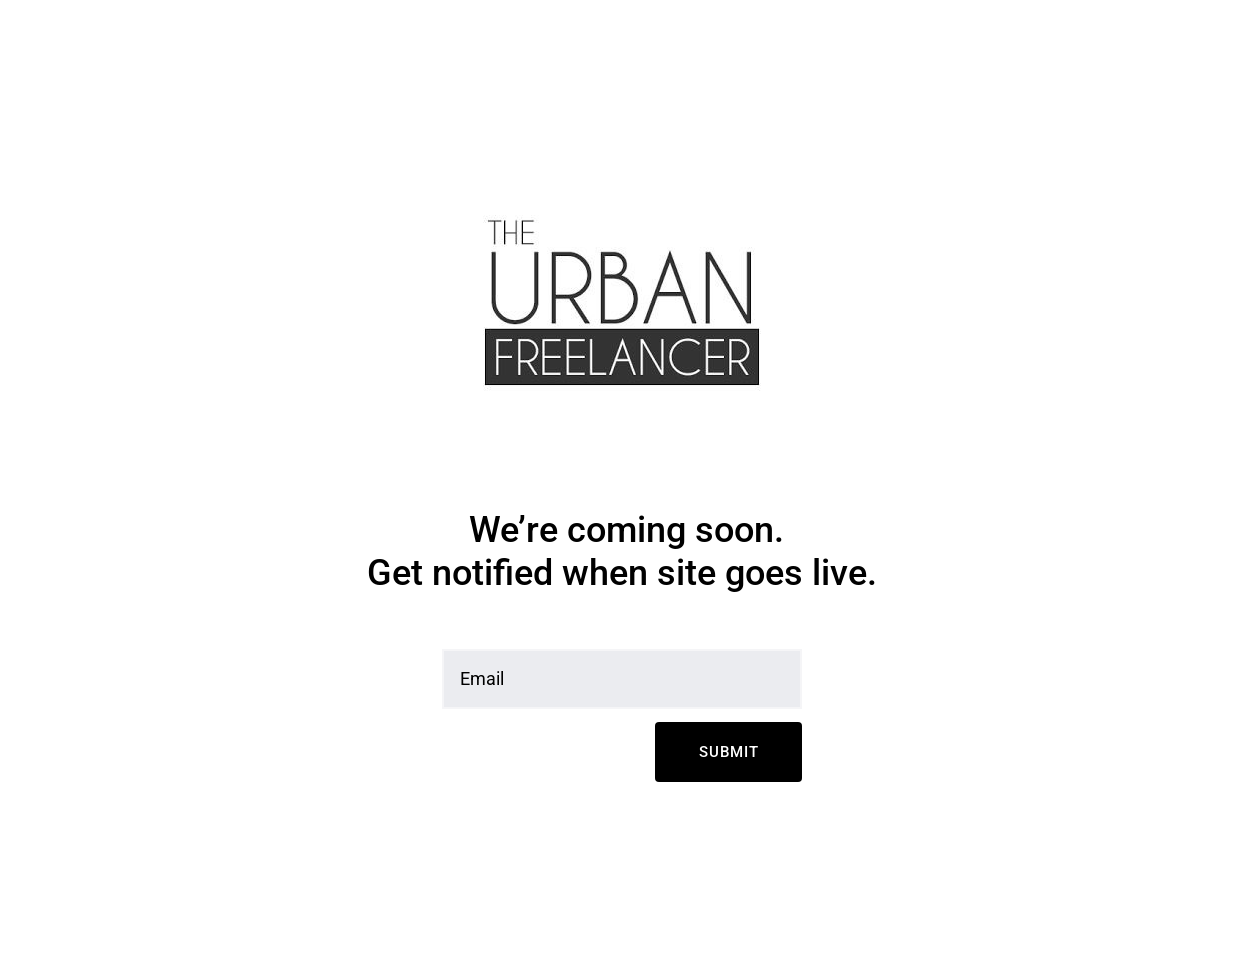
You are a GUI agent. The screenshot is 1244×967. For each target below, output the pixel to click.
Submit (729, 752)
